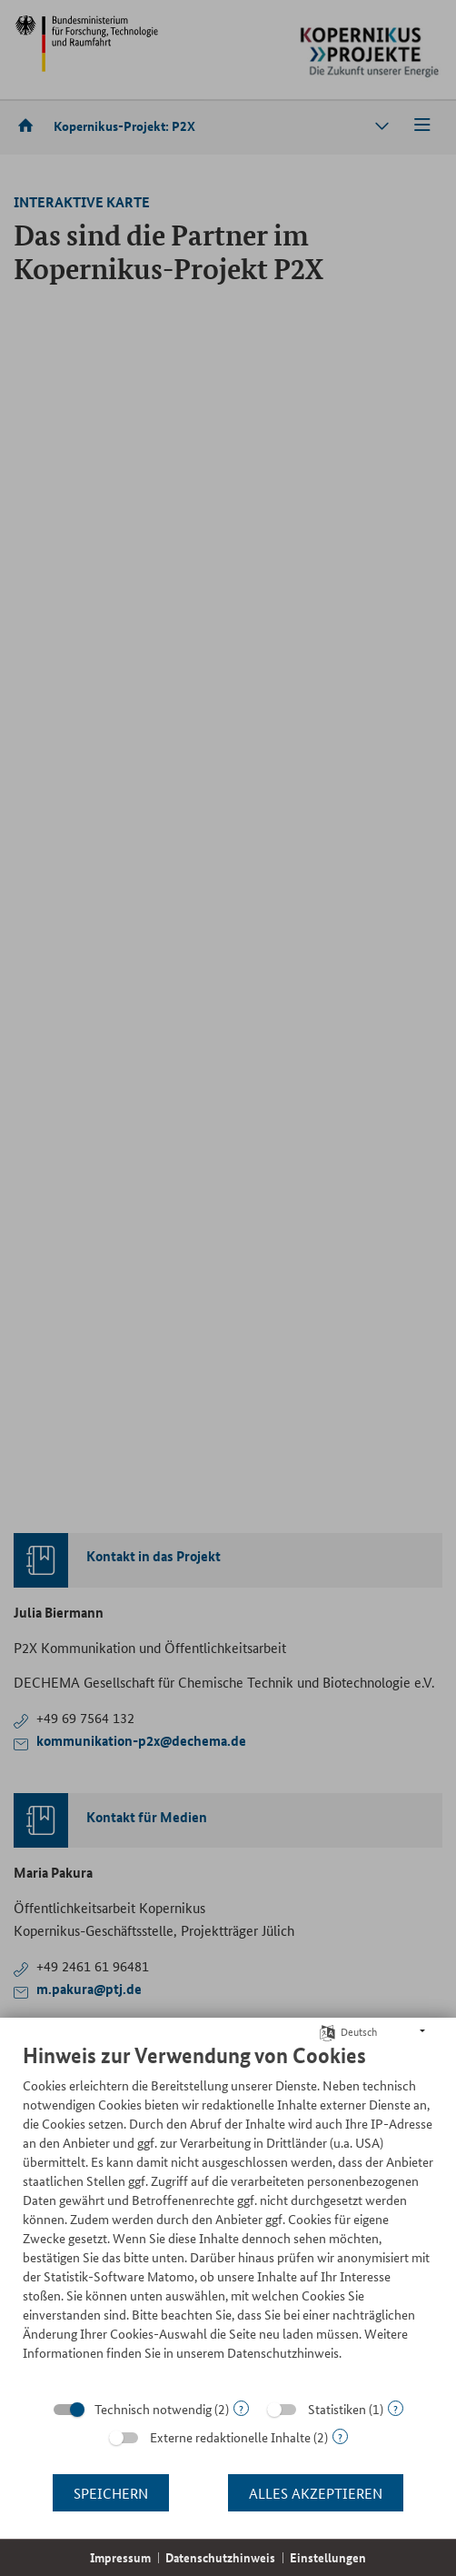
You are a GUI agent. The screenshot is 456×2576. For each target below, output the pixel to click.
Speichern (111, 2492)
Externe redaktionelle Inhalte (230, 2437)
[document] (228, 2215)
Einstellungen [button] (328, 2557)
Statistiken (337, 2409)
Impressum (120, 2557)
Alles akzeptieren (315, 2492)
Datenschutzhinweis (220, 2557)
